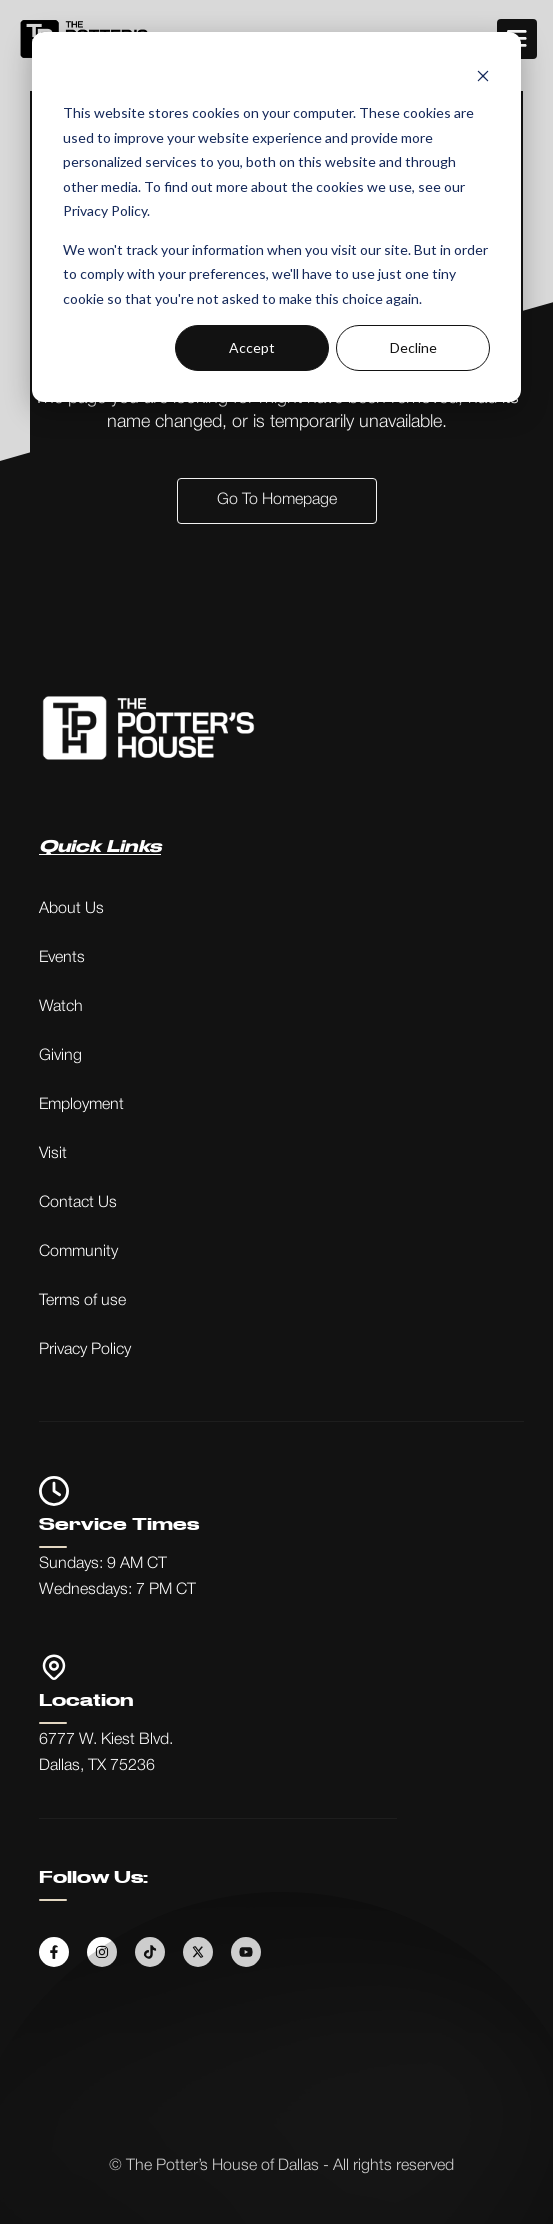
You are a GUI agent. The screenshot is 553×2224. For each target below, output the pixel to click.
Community (78, 1252)
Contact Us (78, 1203)
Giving (60, 1056)
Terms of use (82, 1301)
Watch (61, 1007)
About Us (71, 909)
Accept (252, 347)
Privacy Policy (85, 1350)
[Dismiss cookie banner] (483, 75)
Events (62, 958)
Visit (53, 1154)
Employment (81, 1105)
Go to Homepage (277, 500)
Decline (413, 347)
